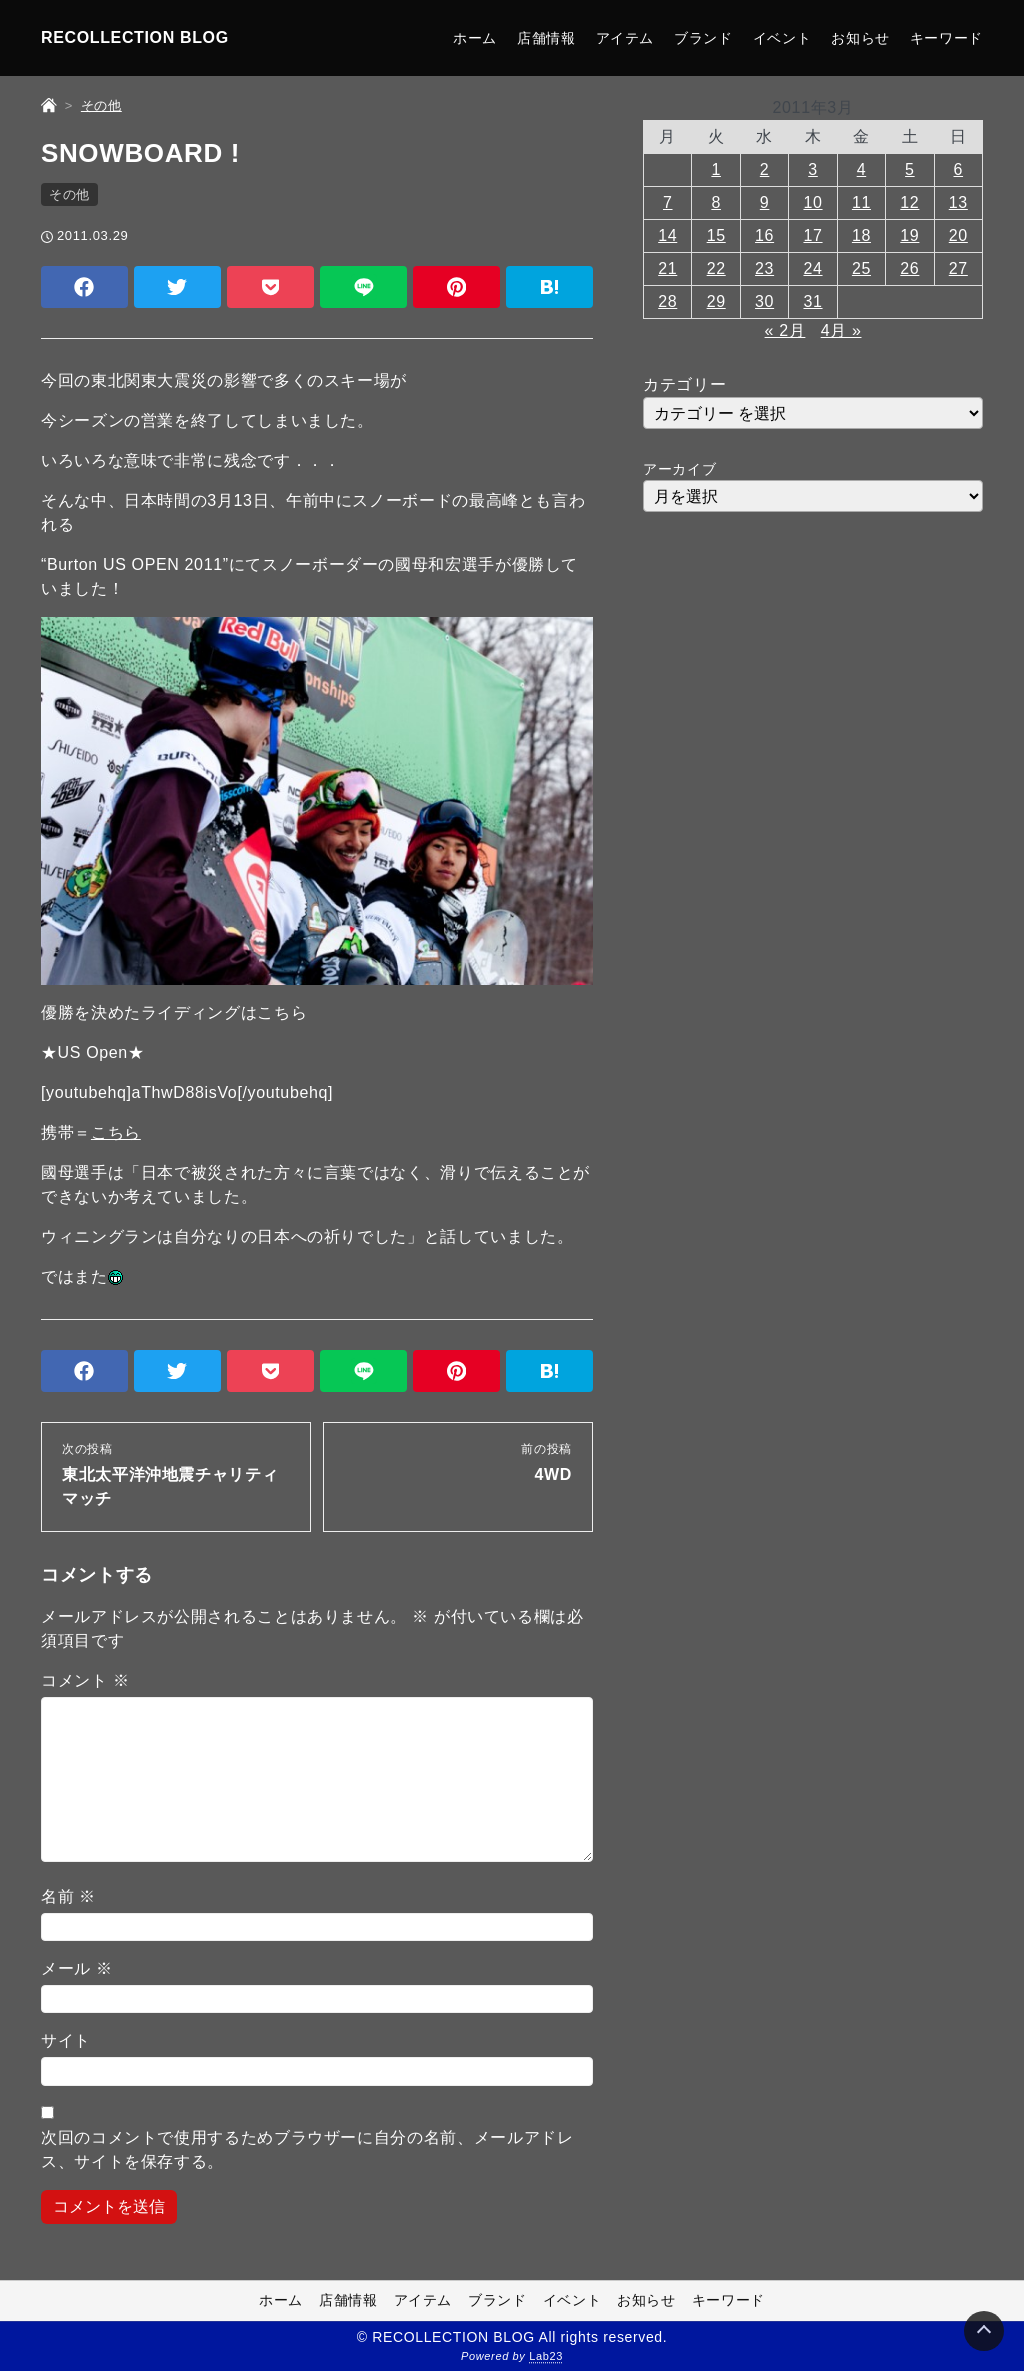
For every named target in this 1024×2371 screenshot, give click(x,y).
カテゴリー (684, 384)
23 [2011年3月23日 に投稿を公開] (764, 268)
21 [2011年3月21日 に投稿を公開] (667, 268)
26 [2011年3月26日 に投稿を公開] (909, 268)
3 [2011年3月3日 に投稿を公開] (813, 169)
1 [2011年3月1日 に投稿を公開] (716, 169)
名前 (68, 1896)
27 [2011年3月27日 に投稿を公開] (958, 268)
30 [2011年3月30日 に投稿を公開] (764, 301)
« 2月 (785, 330)
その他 (69, 194)
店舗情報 (546, 38)
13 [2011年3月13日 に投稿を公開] (958, 202)
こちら (116, 1132)
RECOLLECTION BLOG (135, 37)
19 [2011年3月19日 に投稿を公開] (909, 235)
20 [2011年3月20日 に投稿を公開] (958, 235)
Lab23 (546, 2357)
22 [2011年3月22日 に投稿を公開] (716, 268)
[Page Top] (984, 2331)
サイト (66, 2040)
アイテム (625, 38)
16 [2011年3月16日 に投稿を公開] (764, 235)
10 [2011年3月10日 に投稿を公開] (812, 202)
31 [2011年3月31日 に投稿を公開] (812, 301)
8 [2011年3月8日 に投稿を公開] (716, 202)
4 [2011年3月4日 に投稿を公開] (862, 169)
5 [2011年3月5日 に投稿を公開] (910, 169)
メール (77, 1968)
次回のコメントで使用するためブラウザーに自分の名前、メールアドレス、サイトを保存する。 (307, 2149)
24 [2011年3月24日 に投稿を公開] (812, 268)
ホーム (475, 38)
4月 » (841, 330)
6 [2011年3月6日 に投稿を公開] (959, 169)
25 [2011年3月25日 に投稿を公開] (861, 268)
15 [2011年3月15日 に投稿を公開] (716, 235)
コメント (85, 1680)
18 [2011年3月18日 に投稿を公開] (861, 235)
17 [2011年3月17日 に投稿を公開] (812, 235)
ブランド (703, 38)
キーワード (946, 38)
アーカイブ (679, 469)
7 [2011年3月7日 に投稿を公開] (668, 202)
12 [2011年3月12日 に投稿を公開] (909, 202)
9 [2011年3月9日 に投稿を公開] (765, 202)
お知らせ (860, 38)
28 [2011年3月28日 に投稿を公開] (667, 301)
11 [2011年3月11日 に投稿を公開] (861, 202)
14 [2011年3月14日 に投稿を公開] (667, 235)
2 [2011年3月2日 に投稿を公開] (765, 169)
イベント (782, 38)
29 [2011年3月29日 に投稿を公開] (716, 301)
